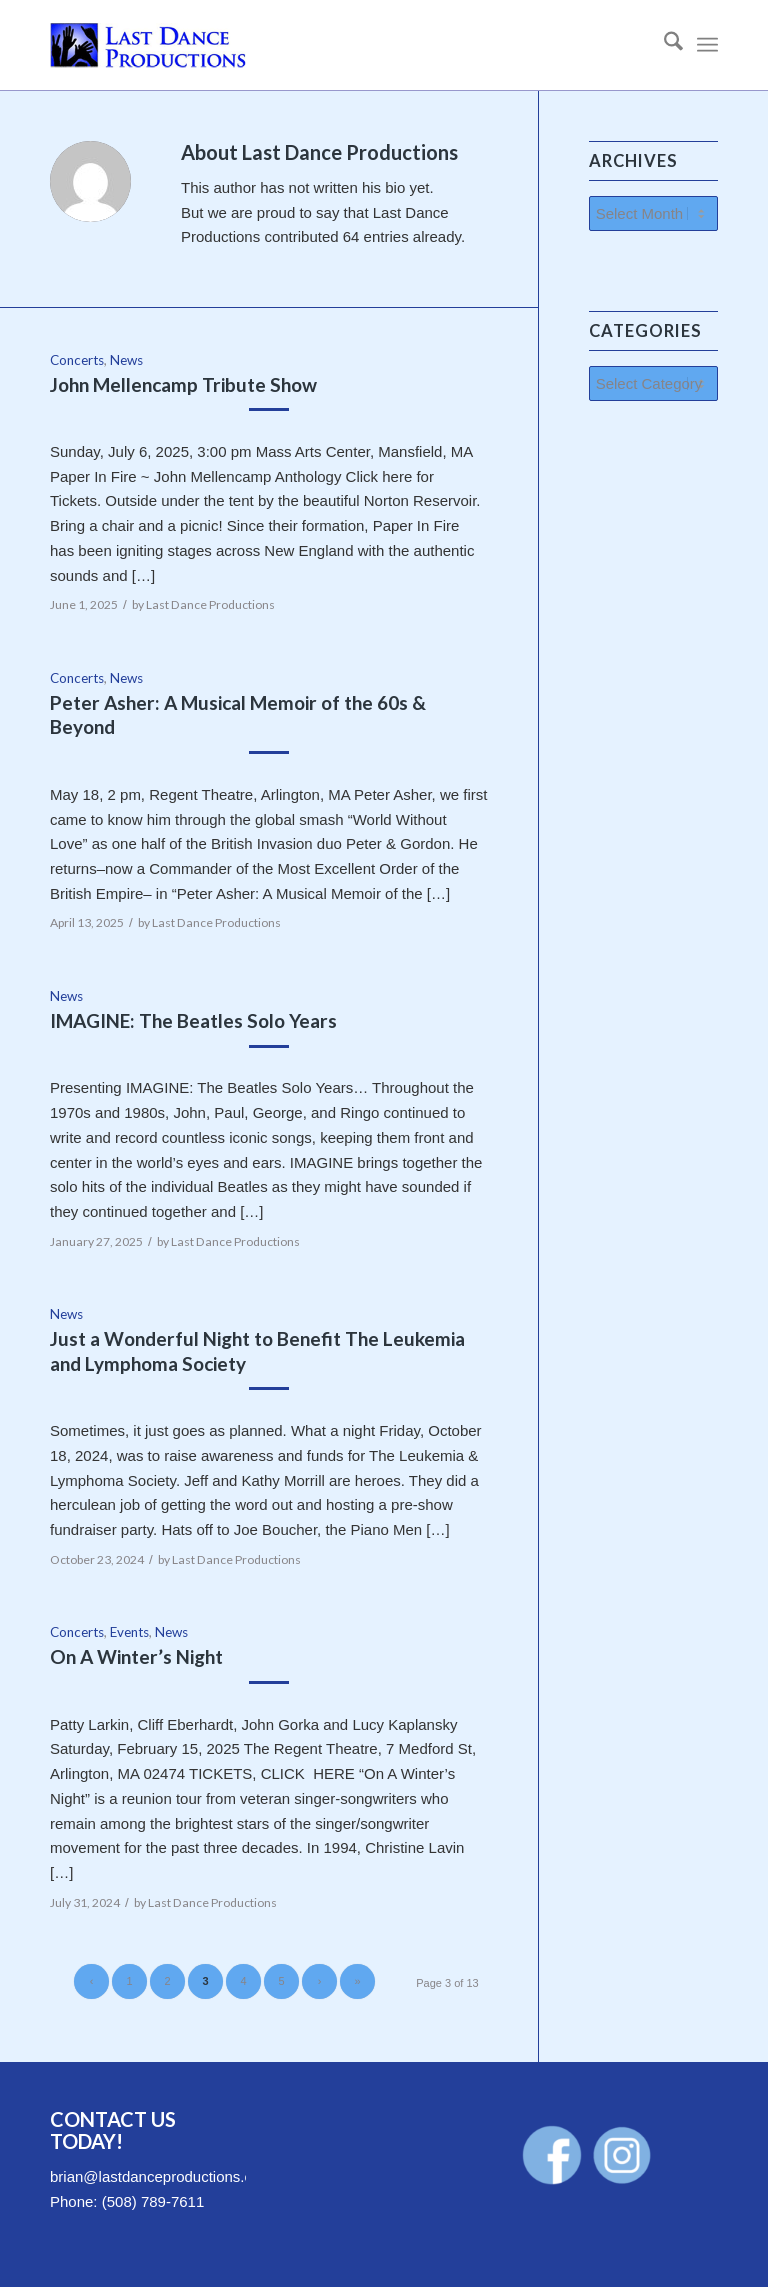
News (126, 360)
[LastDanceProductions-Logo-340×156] (148, 45)
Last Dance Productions (210, 604)
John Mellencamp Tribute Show (183, 384)
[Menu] (707, 45)
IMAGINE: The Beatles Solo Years (193, 1020)
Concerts (77, 360)
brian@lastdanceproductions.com (161, 2176)
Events (129, 1632)
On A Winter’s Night (136, 1656)
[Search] (663, 45)
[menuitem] (663, 45)
